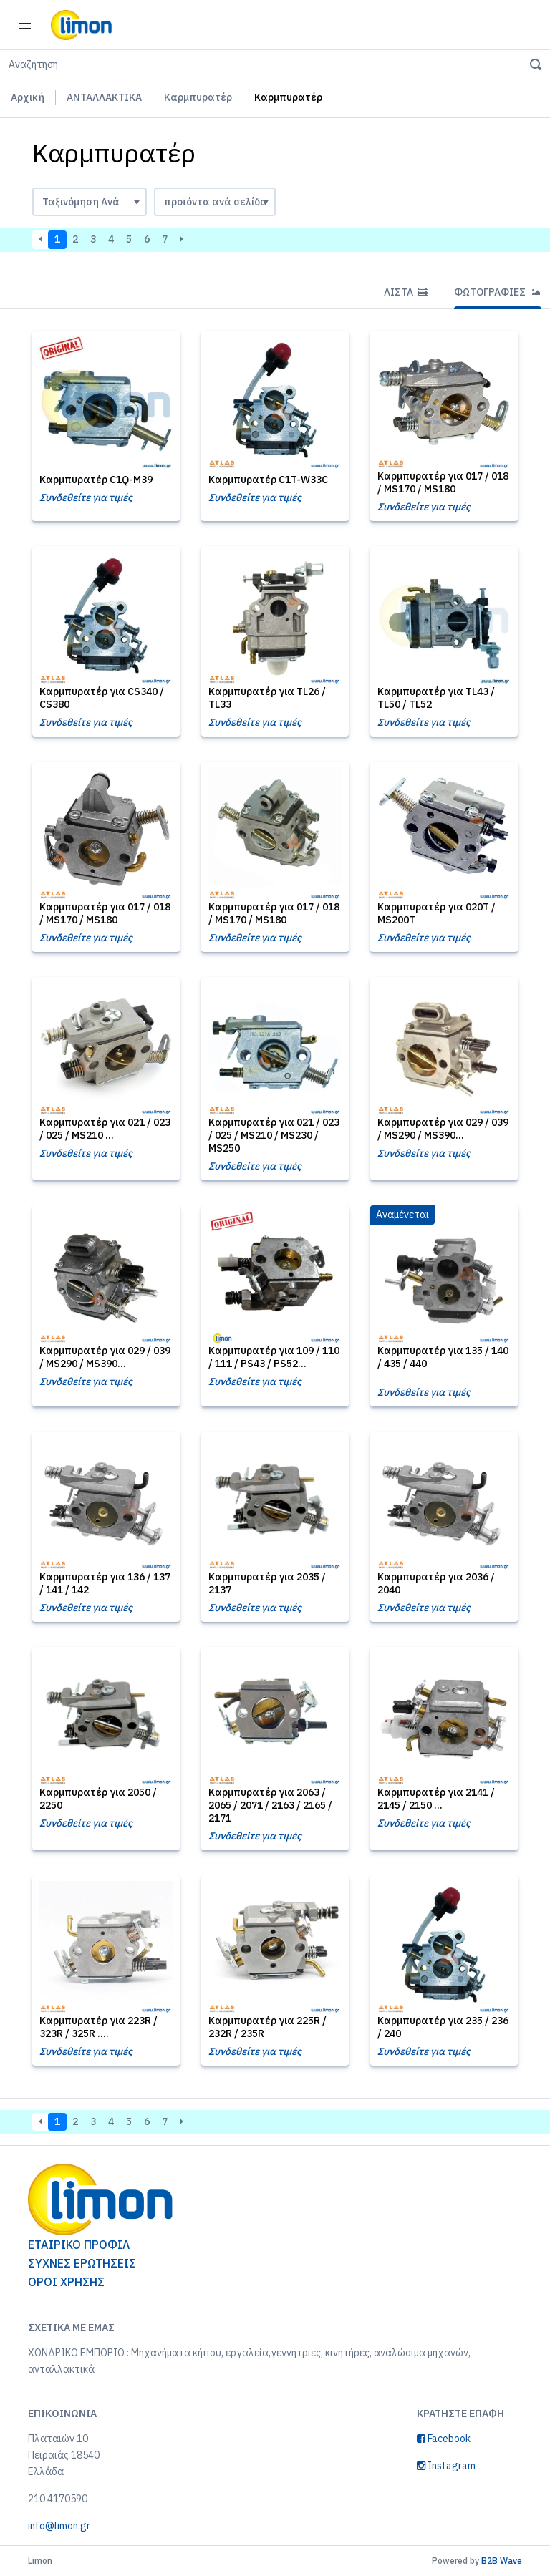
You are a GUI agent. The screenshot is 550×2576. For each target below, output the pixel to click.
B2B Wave (501, 2560)
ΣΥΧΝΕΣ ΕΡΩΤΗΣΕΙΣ (82, 2263)
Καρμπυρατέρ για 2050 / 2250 (98, 1799)
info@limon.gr (59, 2525)
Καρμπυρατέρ (198, 97)
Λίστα (406, 292)
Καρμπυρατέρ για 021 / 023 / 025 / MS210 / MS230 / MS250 (273, 1135)
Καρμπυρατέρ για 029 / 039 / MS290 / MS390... (442, 1129)
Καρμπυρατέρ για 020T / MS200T (436, 913)
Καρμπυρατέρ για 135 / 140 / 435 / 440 (442, 1357)
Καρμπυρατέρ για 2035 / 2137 (267, 1583)
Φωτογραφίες (497, 292)
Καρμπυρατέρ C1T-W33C (268, 479)
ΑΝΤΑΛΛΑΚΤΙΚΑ (104, 97)
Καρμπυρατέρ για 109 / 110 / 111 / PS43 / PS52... (273, 1357)
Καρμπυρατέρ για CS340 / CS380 (101, 698)
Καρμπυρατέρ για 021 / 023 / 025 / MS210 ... (104, 1129)
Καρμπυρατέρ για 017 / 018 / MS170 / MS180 (442, 482)
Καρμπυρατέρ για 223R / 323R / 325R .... (98, 2027)
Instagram (446, 2465)
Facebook (444, 2438)
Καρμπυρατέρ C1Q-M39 (96, 479)
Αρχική (27, 97)
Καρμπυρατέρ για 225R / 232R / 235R (267, 2027)
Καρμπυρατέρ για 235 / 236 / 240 (442, 2027)
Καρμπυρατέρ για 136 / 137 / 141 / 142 (104, 1583)
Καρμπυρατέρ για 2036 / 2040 (436, 1583)
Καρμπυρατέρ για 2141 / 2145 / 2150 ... (436, 1799)
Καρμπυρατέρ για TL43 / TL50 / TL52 (436, 698)
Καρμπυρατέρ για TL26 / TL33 (267, 698)
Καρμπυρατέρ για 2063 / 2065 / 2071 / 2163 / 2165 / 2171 (270, 1805)
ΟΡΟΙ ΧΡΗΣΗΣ (66, 2282)
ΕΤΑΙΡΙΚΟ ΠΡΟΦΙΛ (79, 2244)
